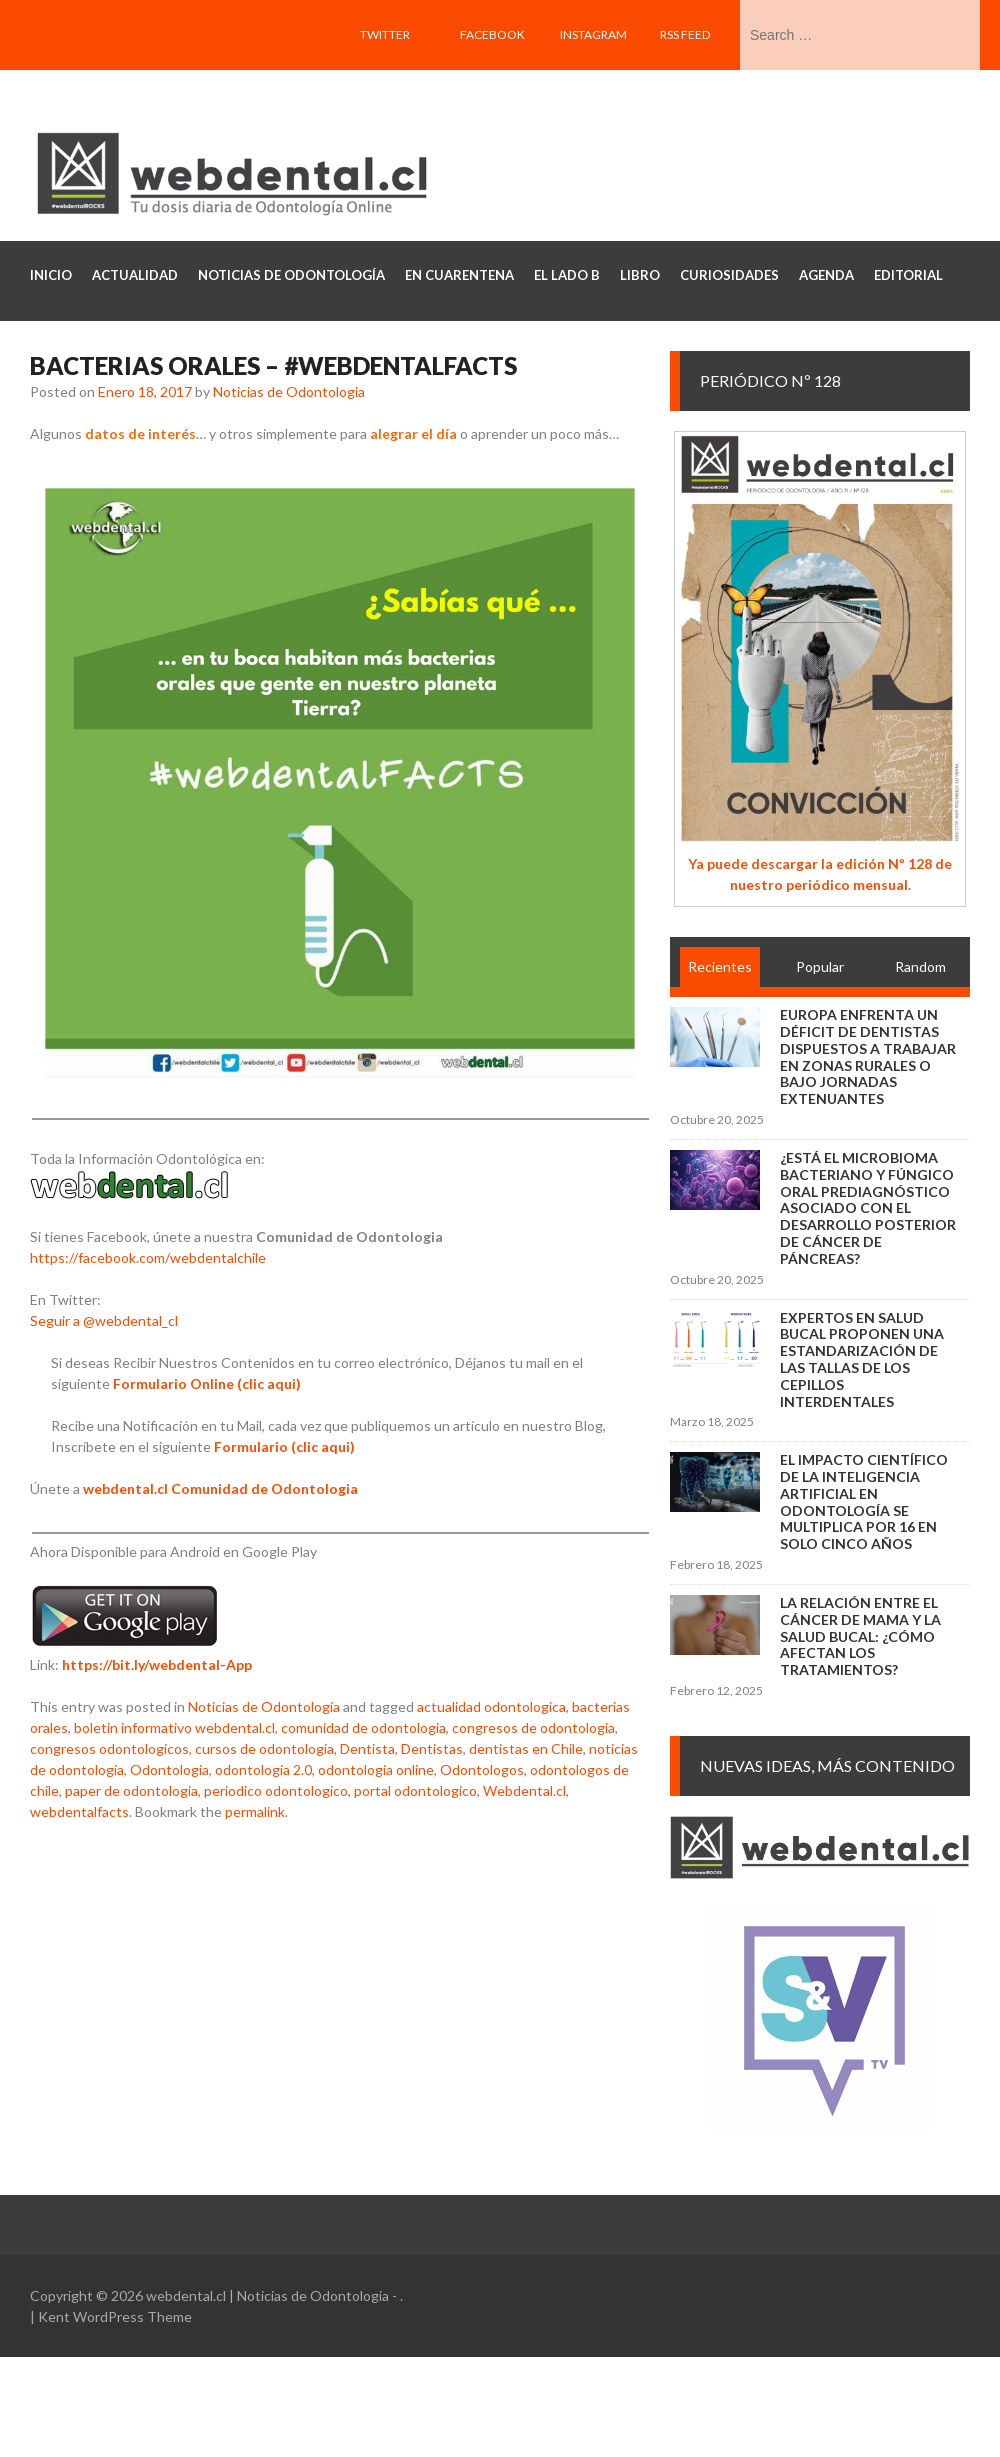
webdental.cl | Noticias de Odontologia (267, 2295)
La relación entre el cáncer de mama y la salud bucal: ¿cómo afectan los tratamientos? (860, 1636)
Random (920, 966)
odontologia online (376, 1769)
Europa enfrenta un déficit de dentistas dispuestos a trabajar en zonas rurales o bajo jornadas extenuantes (868, 1056)
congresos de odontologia (533, 1727)
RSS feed (685, 34)
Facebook (492, 34)
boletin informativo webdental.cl (174, 1727)
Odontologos (482, 1769)
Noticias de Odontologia (289, 391)
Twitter (385, 34)
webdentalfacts (79, 1811)
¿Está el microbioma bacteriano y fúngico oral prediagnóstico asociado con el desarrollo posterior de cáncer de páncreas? (868, 1208)
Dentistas (432, 1748)
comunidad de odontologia (363, 1727)
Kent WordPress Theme (115, 2316)
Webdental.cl (524, 1790)
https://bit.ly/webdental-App (157, 1664)
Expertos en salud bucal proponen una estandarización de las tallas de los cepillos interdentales (862, 1359)
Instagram (593, 34)
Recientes (720, 966)
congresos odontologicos (109, 1748)
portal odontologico (415, 1790)
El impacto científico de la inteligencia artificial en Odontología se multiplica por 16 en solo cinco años (864, 1501)
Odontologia (169, 1769)
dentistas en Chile (526, 1748)
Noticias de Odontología (264, 1706)
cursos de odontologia (264, 1748)
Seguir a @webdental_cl (104, 1320)
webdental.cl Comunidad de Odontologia (220, 1488)
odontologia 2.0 (263, 1769)
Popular (820, 966)
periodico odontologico (276, 1790)
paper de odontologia (131, 1790)
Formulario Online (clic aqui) (207, 1383)
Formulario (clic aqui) (284, 1446)
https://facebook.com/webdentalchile (148, 1257)
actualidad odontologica (491, 1706)
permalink (255, 1811)
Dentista (367, 1748)
